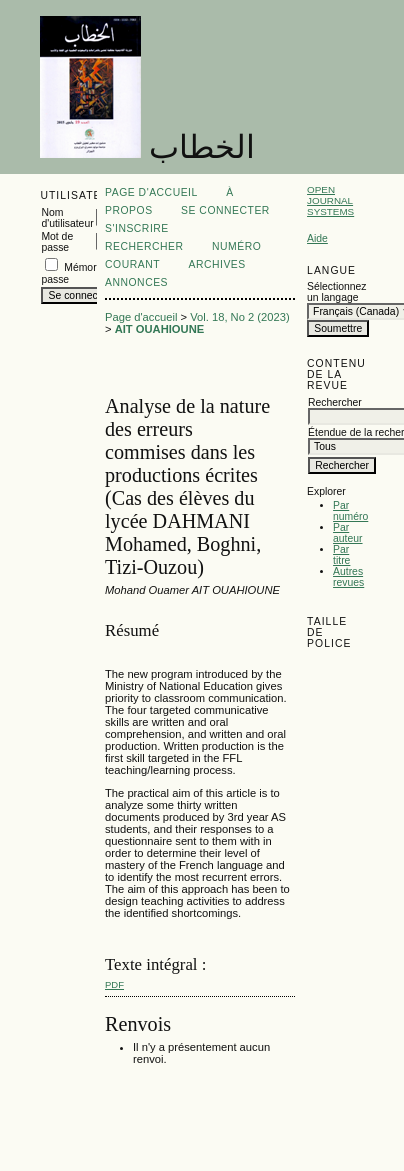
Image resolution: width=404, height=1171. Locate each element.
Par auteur (347, 533)
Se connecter (225, 210)
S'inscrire (137, 228)
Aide (317, 238)
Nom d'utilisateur (67, 218)
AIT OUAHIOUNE (160, 329)
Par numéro (350, 511)
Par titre (341, 555)
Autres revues (348, 577)
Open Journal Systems (330, 200)
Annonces (136, 282)
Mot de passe (57, 242)
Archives (216, 264)
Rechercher (144, 246)
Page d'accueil (151, 192)
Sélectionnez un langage (335, 292)
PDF (114, 984)
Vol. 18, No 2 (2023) (240, 317)
